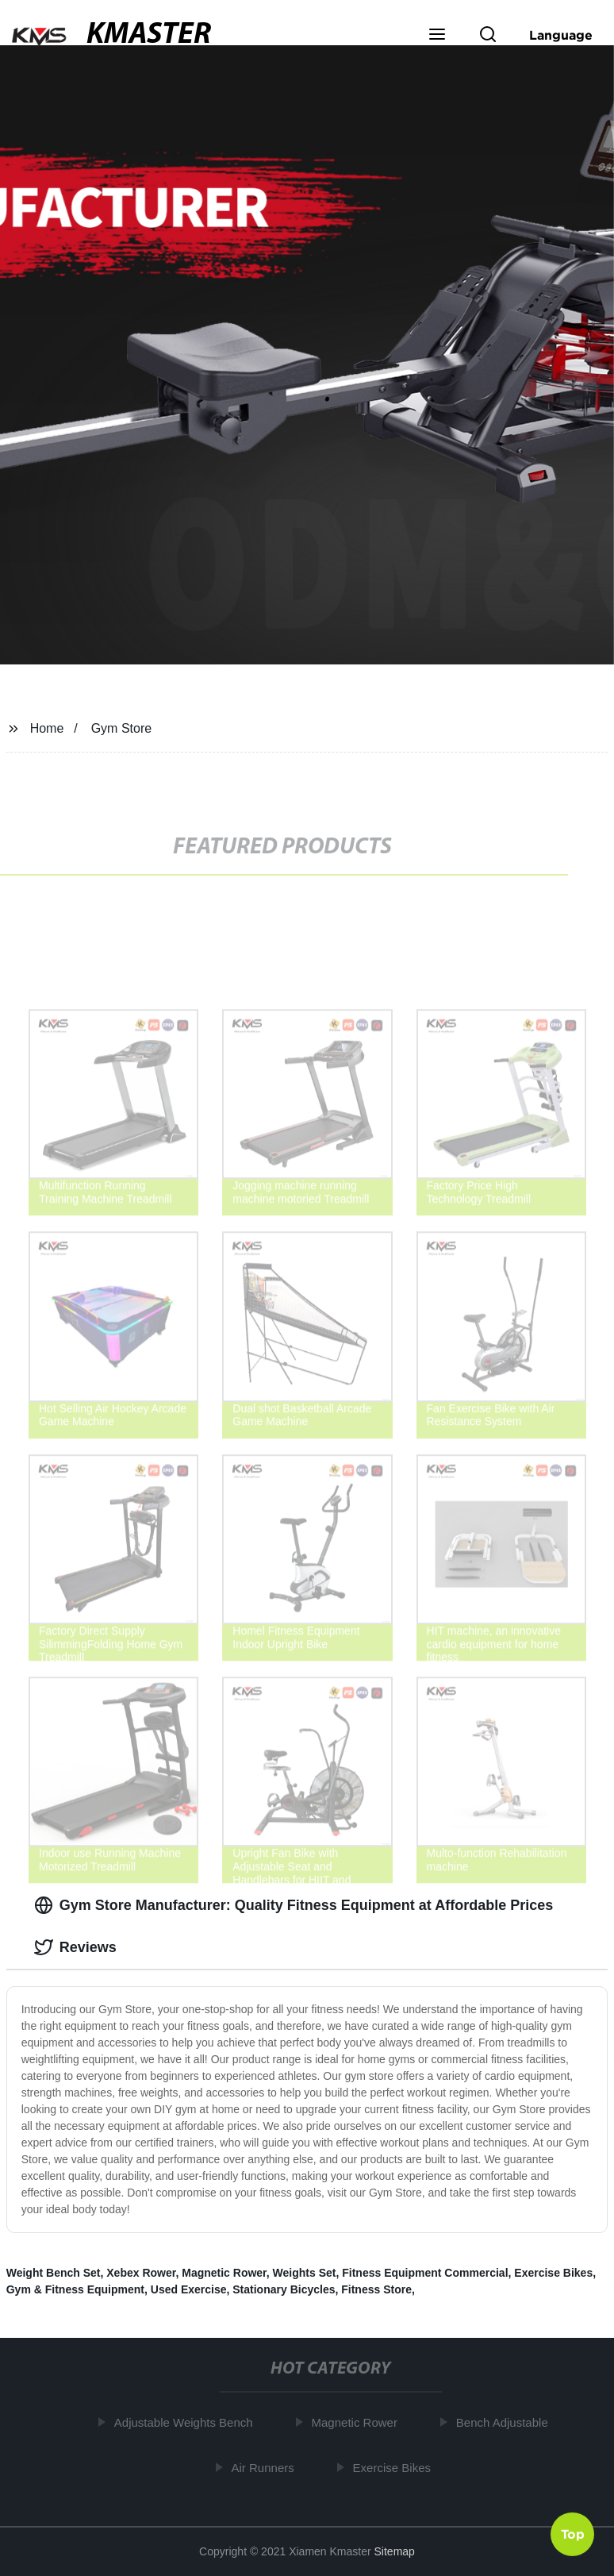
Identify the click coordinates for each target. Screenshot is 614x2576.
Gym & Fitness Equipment (75, 2289)
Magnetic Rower (224, 2272)
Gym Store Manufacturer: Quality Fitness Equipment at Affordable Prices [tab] (293, 1905)
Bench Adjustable (508, 2422)
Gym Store (121, 728)
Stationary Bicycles (283, 2289)
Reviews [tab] (75, 1947)
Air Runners (268, 2467)
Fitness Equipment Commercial (425, 2272)
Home (47, 728)
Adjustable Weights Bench (189, 2422)
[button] (437, 36)
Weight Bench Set (53, 2272)
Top (573, 2533)
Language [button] (561, 35)
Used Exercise (189, 2289)
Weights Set (304, 2272)
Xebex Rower (140, 2272)
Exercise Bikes (553, 2272)
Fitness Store (376, 2289)
